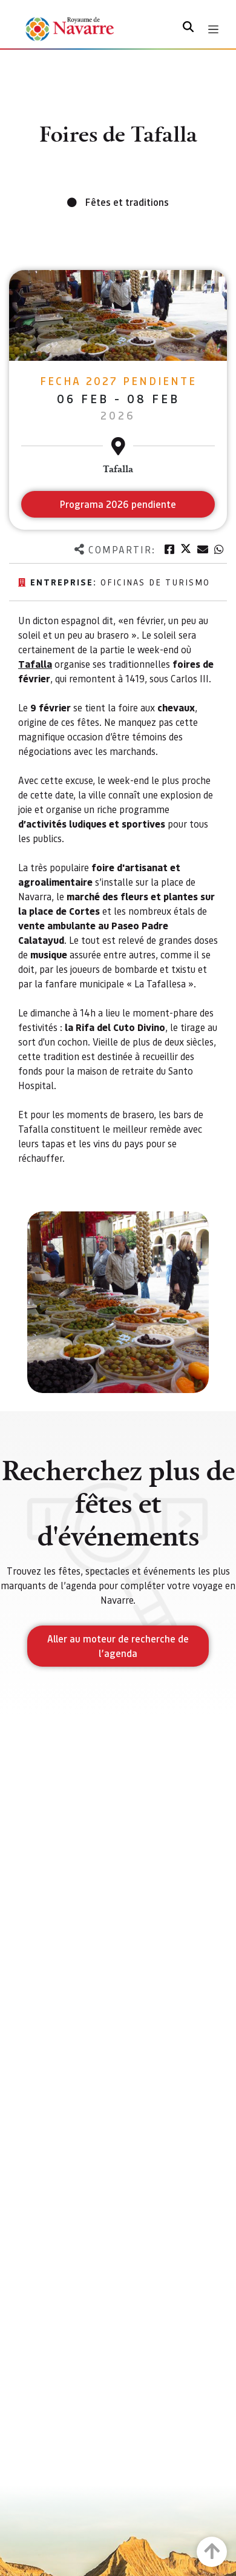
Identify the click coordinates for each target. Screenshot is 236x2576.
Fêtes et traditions (127, 202)
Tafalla (35, 663)
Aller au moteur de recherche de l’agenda (118, 1645)
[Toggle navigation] (213, 29)
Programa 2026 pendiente (118, 504)
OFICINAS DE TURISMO (155, 581)
